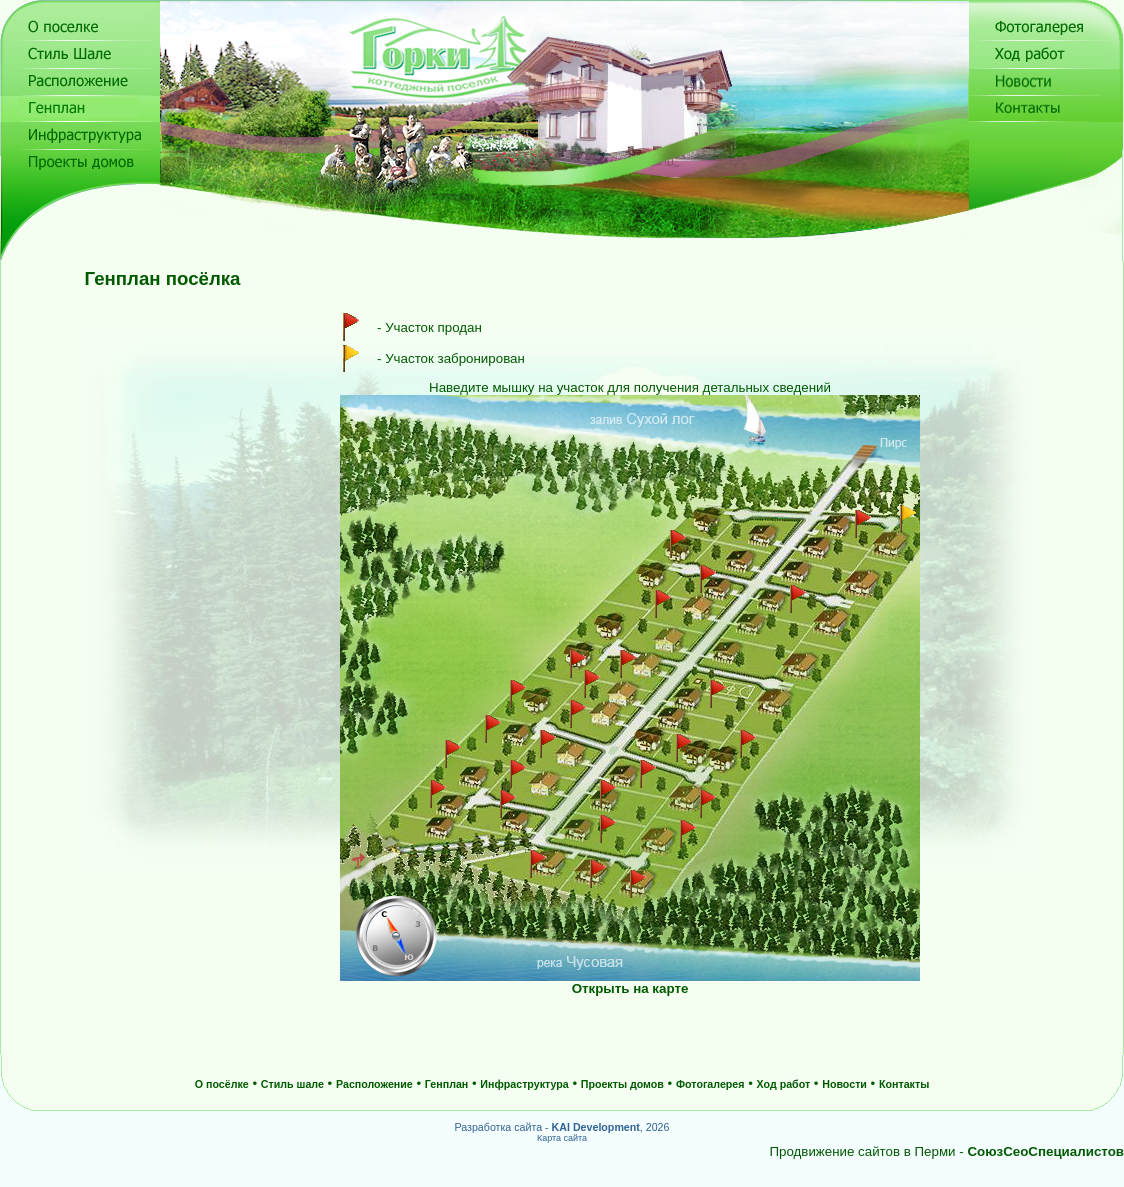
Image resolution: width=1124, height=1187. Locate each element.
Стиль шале (292, 1084)
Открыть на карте (630, 988)
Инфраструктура (524, 1084)
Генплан (446, 1084)
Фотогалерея (710, 1084)
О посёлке (222, 1084)
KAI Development (596, 1127)
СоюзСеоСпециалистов (1045, 1151)
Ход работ (784, 1084)
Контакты (904, 1084)
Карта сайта (562, 1138)
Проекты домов (622, 1084)
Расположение (374, 1084)
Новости (844, 1084)
